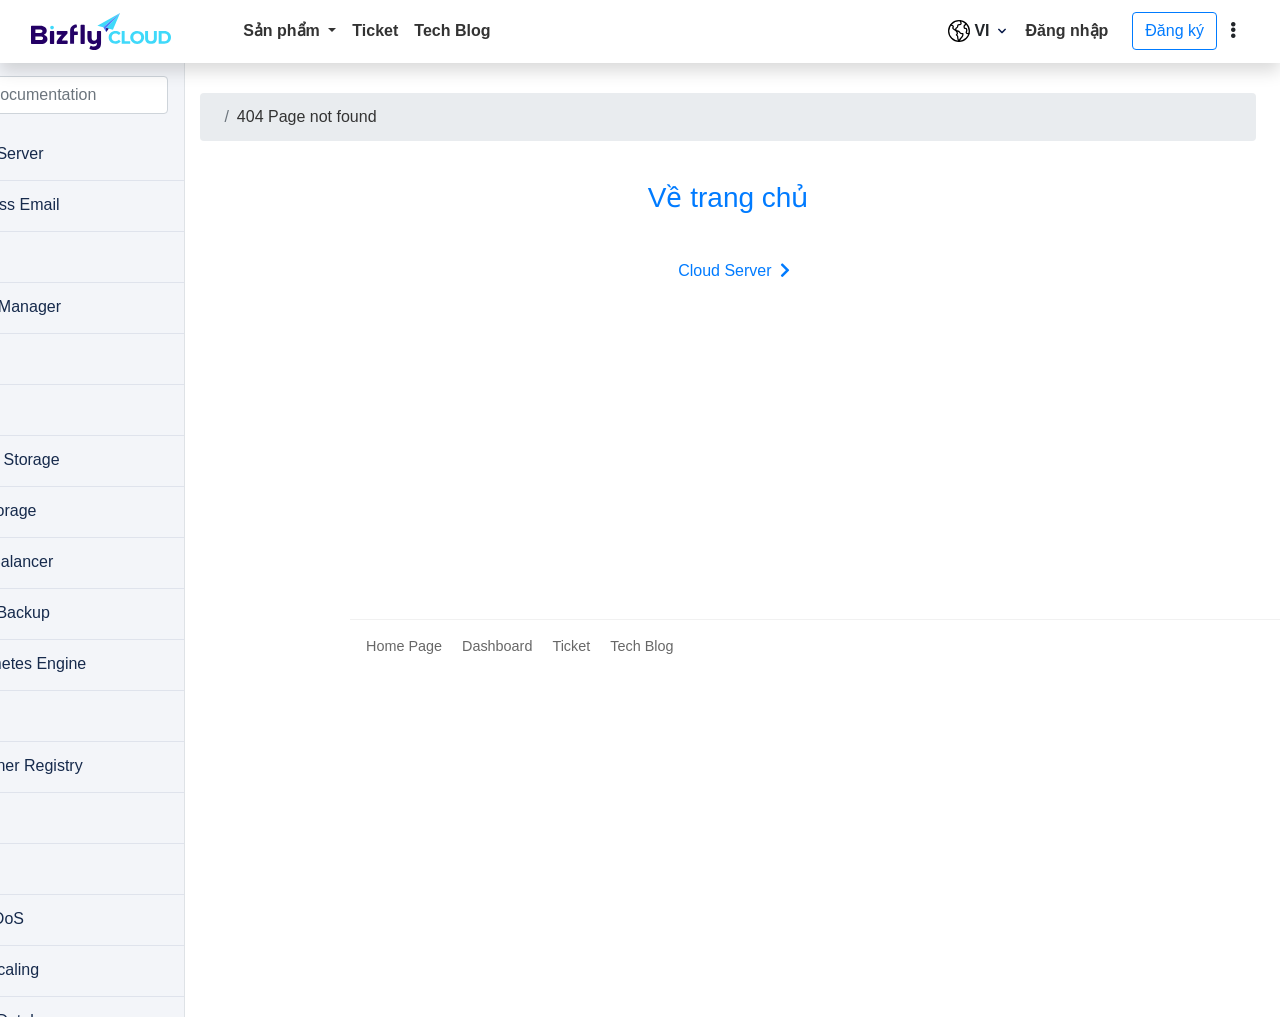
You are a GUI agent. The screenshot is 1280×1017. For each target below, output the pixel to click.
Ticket (375, 30)
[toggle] (1233, 31)
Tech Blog (452, 30)
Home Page (404, 990)
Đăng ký (1174, 30)
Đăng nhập (1067, 30)
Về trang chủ (782, 197)
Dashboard (497, 990)
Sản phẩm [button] (283, 30)
